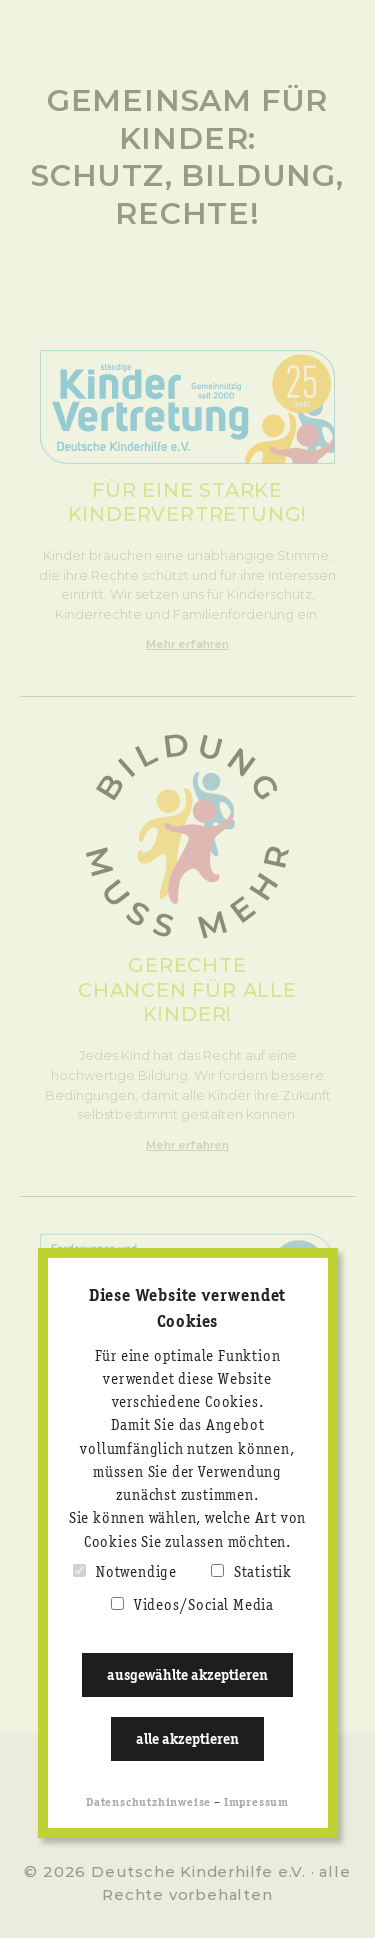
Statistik (263, 1572)
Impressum (256, 1803)
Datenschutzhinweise (148, 1803)
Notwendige (136, 1572)
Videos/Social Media (204, 1605)
